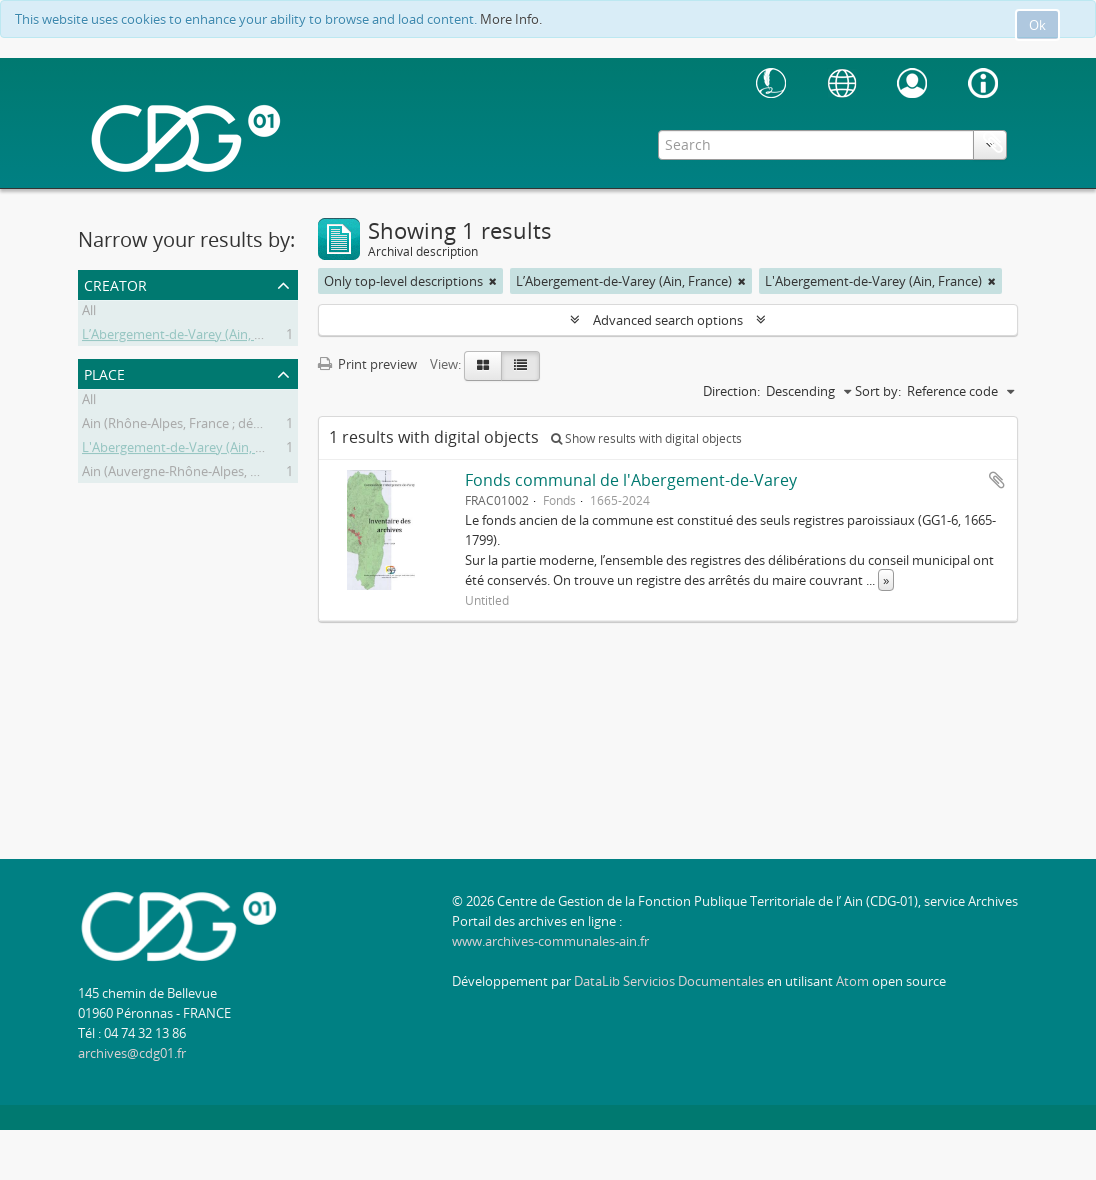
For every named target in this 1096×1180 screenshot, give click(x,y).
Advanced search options (668, 320)
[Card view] (483, 366)
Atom (852, 981)
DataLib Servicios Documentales (669, 981)
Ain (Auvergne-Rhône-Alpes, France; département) (230, 474)
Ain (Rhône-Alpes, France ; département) (201, 426)
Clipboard (993, 143)
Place (104, 372)
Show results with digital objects (646, 438)
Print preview (367, 364)
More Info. (511, 19)
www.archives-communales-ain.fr (550, 941)
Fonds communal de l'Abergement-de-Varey (631, 480)
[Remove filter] (493, 281)
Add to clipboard (997, 480)
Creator (115, 283)
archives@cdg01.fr (132, 1053)
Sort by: (878, 391)
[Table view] (520, 366)
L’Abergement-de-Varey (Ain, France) (190, 337)
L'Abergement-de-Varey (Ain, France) (190, 450)
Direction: (731, 391)
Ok (1037, 25)
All (89, 313)
